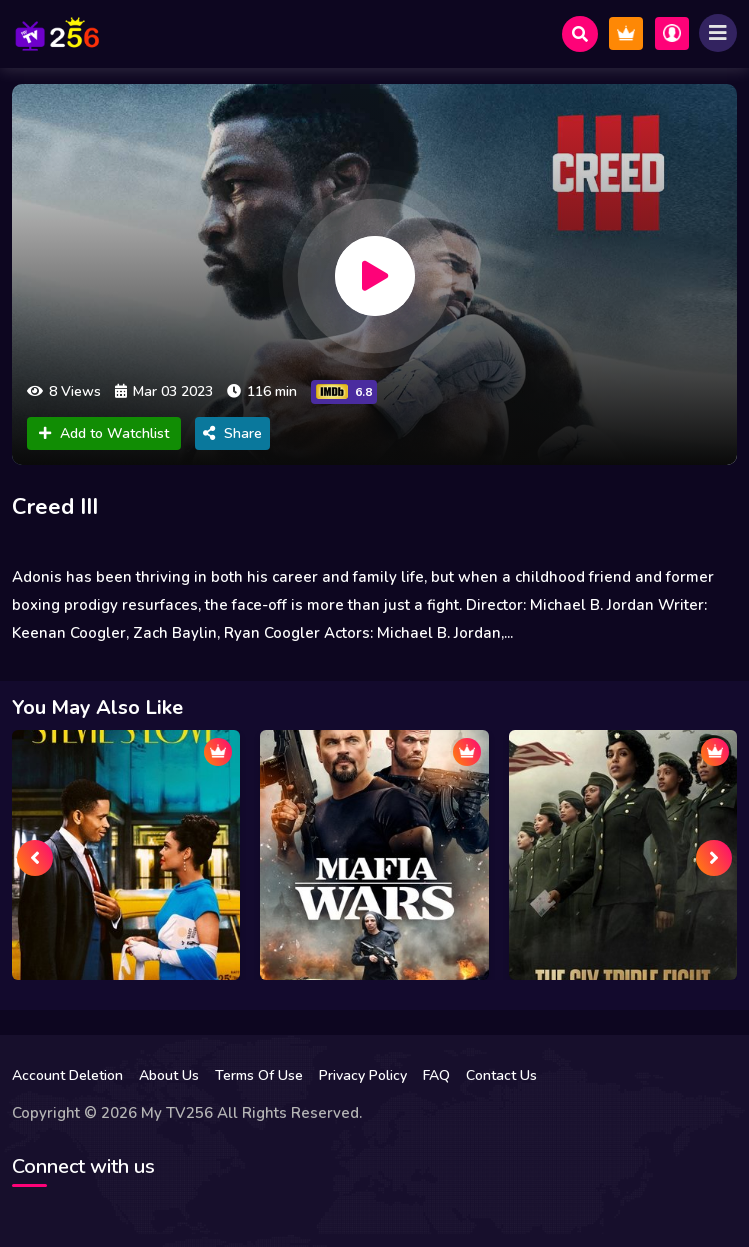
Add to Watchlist (104, 433)
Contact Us (501, 1075)
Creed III (55, 507)
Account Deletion (67, 1075)
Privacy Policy (363, 1075)
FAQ (436, 1075)
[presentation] (35, 858)
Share (232, 433)
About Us (169, 1075)
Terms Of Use (259, 1075)
